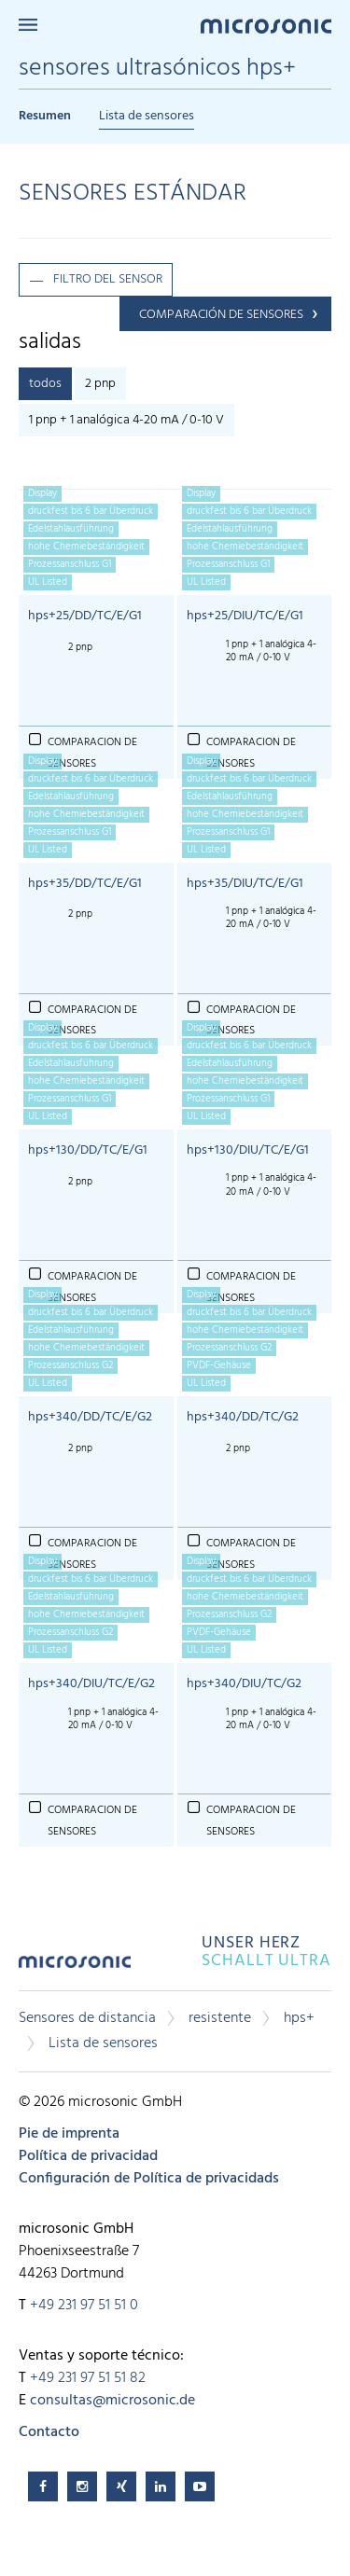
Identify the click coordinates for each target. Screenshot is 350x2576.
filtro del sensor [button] (107, 279)
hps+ (299, 2018)
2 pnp (100, 384)
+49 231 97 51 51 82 (88, 2378)
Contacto (49, 2432)
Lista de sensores (146, 116)
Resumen (45, 116)
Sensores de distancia (87, 2018)
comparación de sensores (221, 314)
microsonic (75, 1968)
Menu (28, 25)
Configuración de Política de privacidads (149, 2179)
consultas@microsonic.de (112, 2401)
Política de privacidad (88, 2156)
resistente (220, 2018)
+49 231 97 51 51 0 (84, 2305)
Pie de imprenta (69, 2134)
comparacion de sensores (92, 1821)
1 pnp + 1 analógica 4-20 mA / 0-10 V (126, 420)
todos (45, 384)
